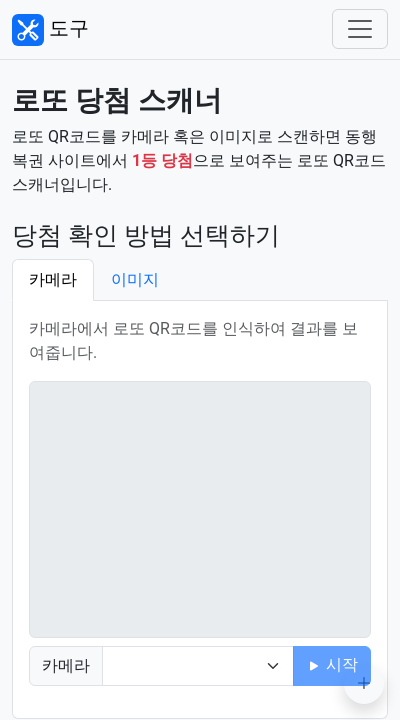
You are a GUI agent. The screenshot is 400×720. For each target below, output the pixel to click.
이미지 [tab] (135, 279)
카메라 (66, 665)
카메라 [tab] (53, 279)
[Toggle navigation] (360, 29)
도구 (50, 30)
